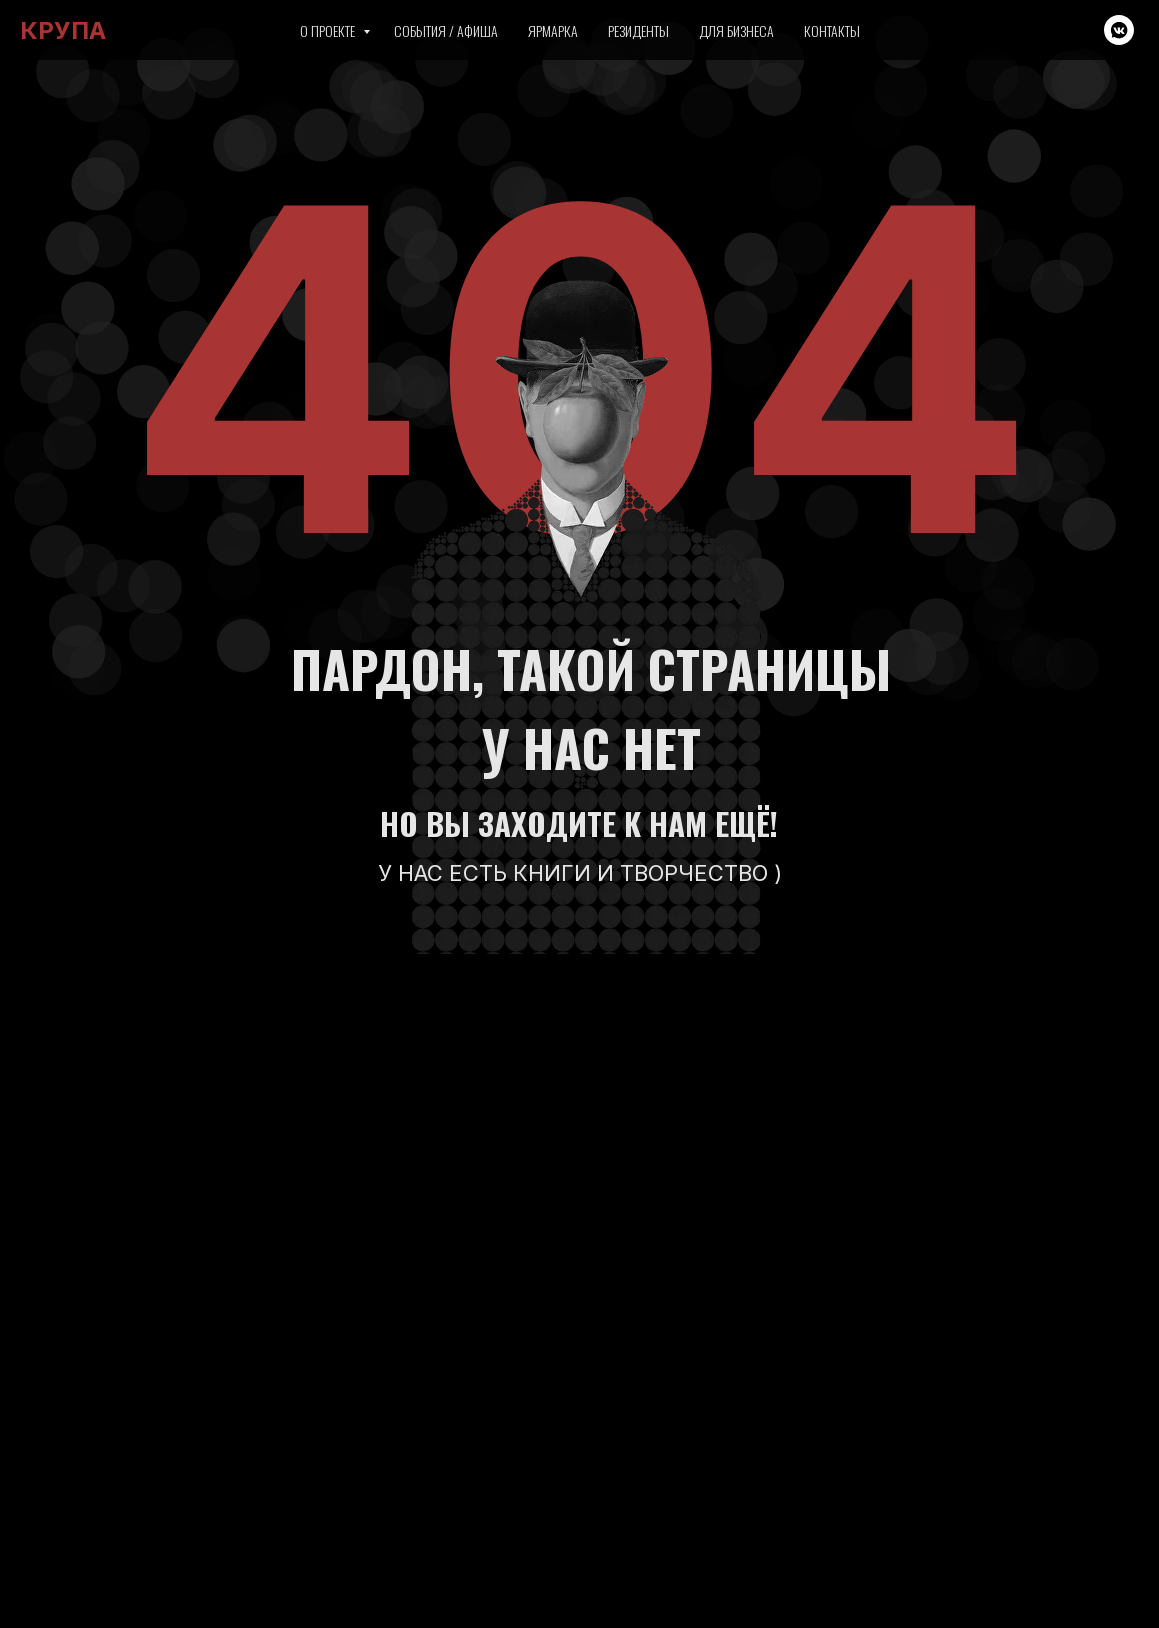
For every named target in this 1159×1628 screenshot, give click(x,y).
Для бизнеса (736, 30)
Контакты (832, 30)
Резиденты (638, 30)
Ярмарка (553, 30)
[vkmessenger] (1119, 30)
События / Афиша (446, 30)
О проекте (329, 30)
